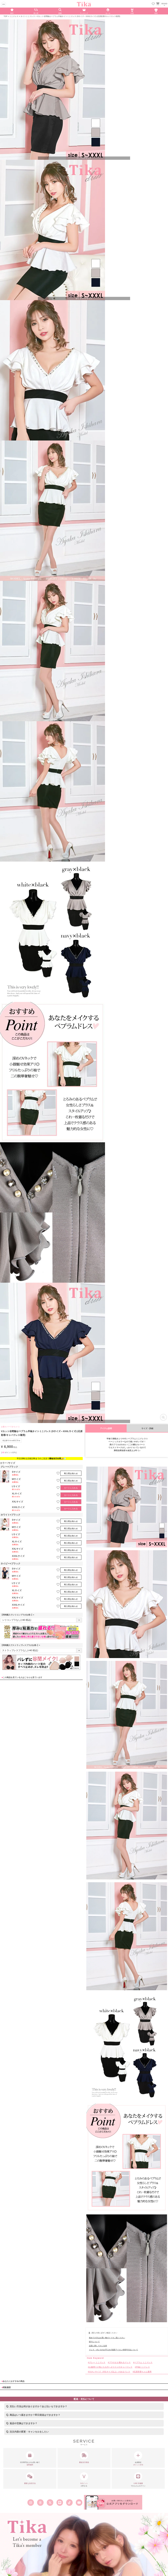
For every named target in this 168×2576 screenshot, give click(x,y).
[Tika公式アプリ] (113, 2502)
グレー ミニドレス (97, 2362)
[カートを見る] (157, 3)
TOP (5, 16)
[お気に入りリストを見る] (153, 4)
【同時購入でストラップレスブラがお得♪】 (21, 1645)
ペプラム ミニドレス (143, 2362)
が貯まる (84, 2479)
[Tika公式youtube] (79, 2502)
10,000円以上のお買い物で (30, 2458)
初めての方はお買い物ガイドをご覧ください (107, 2338)
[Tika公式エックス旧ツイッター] (50, 2502)
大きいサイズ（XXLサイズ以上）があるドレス (109, 2372)
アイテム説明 (106, 1428)
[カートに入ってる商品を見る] (158, 4)
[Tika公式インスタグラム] (30, 2502)
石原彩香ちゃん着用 (142, 2372)
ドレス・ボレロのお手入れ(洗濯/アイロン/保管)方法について (113, 2350)
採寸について (94, 2342)
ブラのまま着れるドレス (120, 2362)
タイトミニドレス (28, 16)
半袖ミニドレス (143, 2367)
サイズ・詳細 (147, 1428)
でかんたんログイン (138, 2479)
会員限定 (138, 2458)
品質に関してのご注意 (98, 2346)
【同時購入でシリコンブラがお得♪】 (18, 1615)
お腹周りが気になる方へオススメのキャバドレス (110, 2367)
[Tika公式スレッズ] (40, 2502)
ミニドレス (13, 16)
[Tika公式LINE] (59, 2502)
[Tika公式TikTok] (69, 2502)
